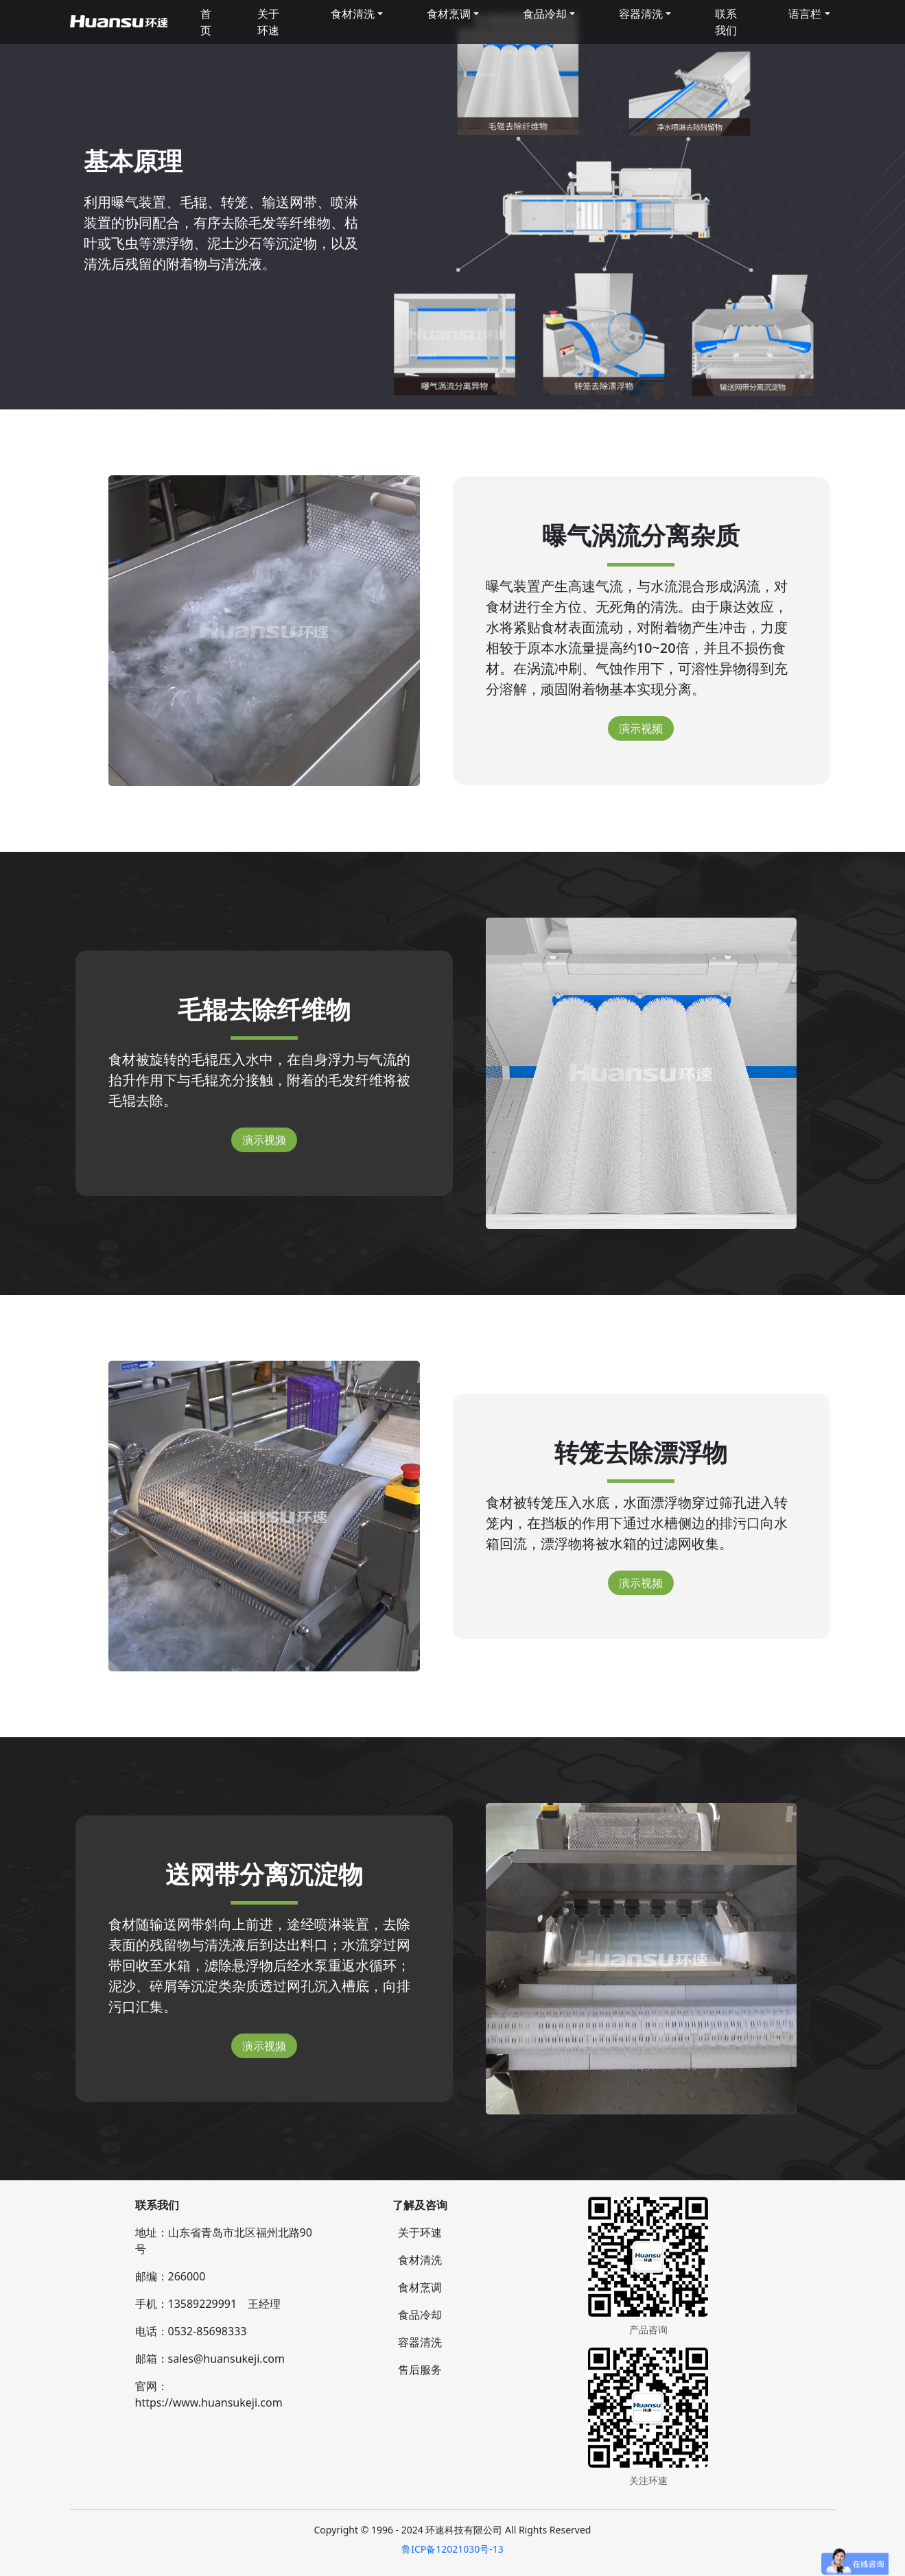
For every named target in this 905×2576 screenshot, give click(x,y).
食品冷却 (420, 2314)
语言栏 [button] (804, 13)
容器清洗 (420, 2342)
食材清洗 (420, 2259)
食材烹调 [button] (449, 13)
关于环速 (268, 22)
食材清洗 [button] (353, 13)
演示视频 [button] (641, 728)
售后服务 (420, 2369)
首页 (205, 22)
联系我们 (726, 22)
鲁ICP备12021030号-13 (452, 2548)
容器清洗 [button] (641, 13)
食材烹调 (420, 2287)
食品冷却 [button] (545, 13)
